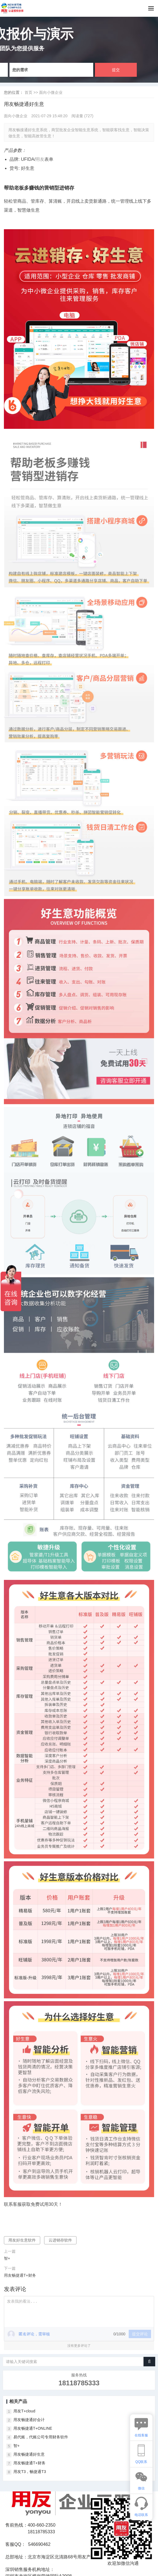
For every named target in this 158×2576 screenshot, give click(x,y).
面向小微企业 (51, 92)
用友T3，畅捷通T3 (29, 2471)
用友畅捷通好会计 (29, 2419)
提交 (116, 70)
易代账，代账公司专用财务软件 (40, 2437)
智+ (7, 2258)
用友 (39, 159)
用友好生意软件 (22, 2240)
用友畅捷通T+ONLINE (32, 2428)
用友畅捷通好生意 (29, 2454)
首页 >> (32, 92)
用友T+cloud (24, 2411)
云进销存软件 (60, 2240)
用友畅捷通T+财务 (20, 2275)
